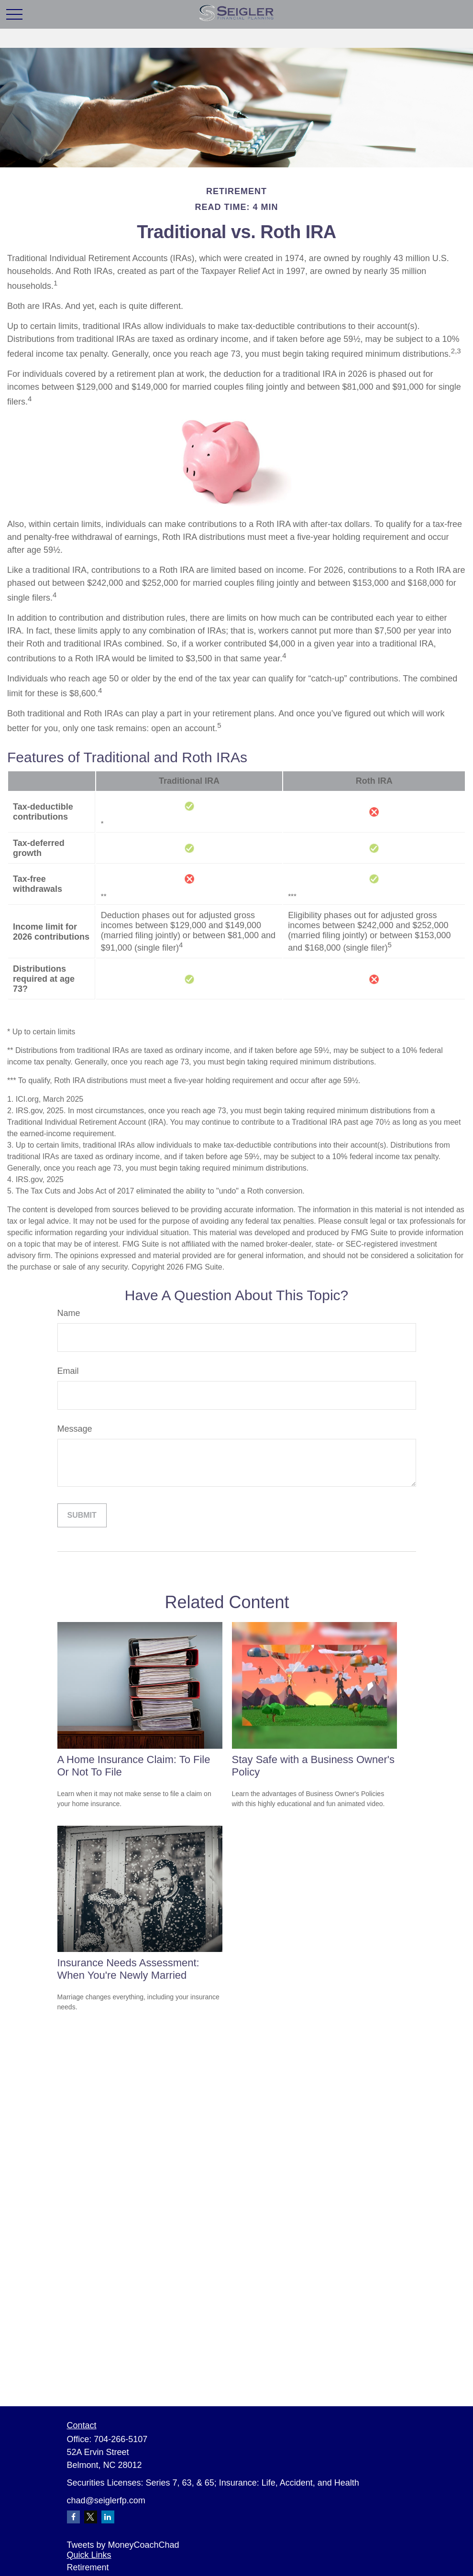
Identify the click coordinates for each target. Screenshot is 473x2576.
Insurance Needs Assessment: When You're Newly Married (128, 1969)
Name (68, 1313)
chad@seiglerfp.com (106, 2500)
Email (68, 1371)
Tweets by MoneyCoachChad (123, 2545)
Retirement (88, 2567)
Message (74, 1429)
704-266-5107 (120, 2439)
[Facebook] (73, 2516)
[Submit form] (82, 1515)
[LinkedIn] (107, 2516)
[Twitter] (90, 2516)
